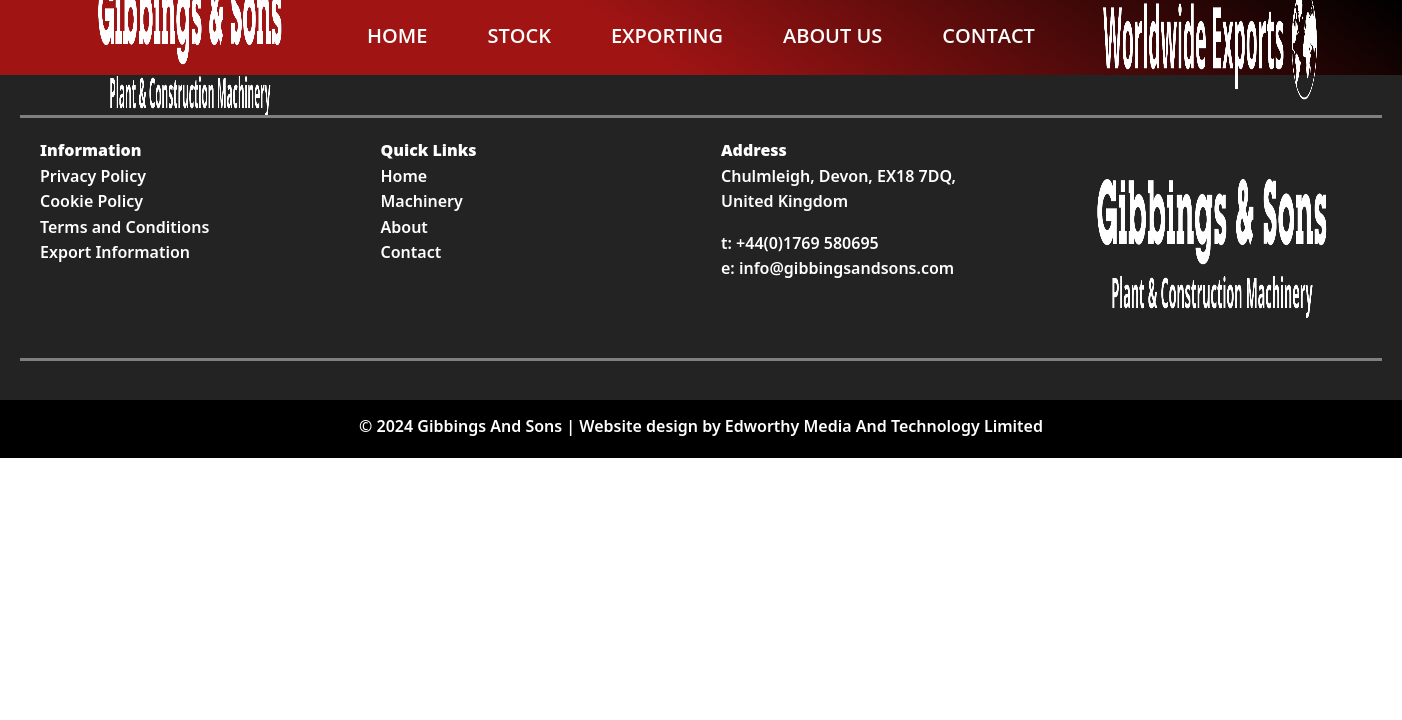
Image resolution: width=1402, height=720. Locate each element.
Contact (988, 35)
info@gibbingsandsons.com (846, 268)
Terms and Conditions (124, 227)
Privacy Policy (93, 176)
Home (397, 35)
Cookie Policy (91, 201)
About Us (832, 35)
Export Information (115, 252)
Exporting (667, 35)
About (404, 227)
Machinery (422, 201)
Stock (518, 35)
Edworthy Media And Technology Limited (884, 426)
